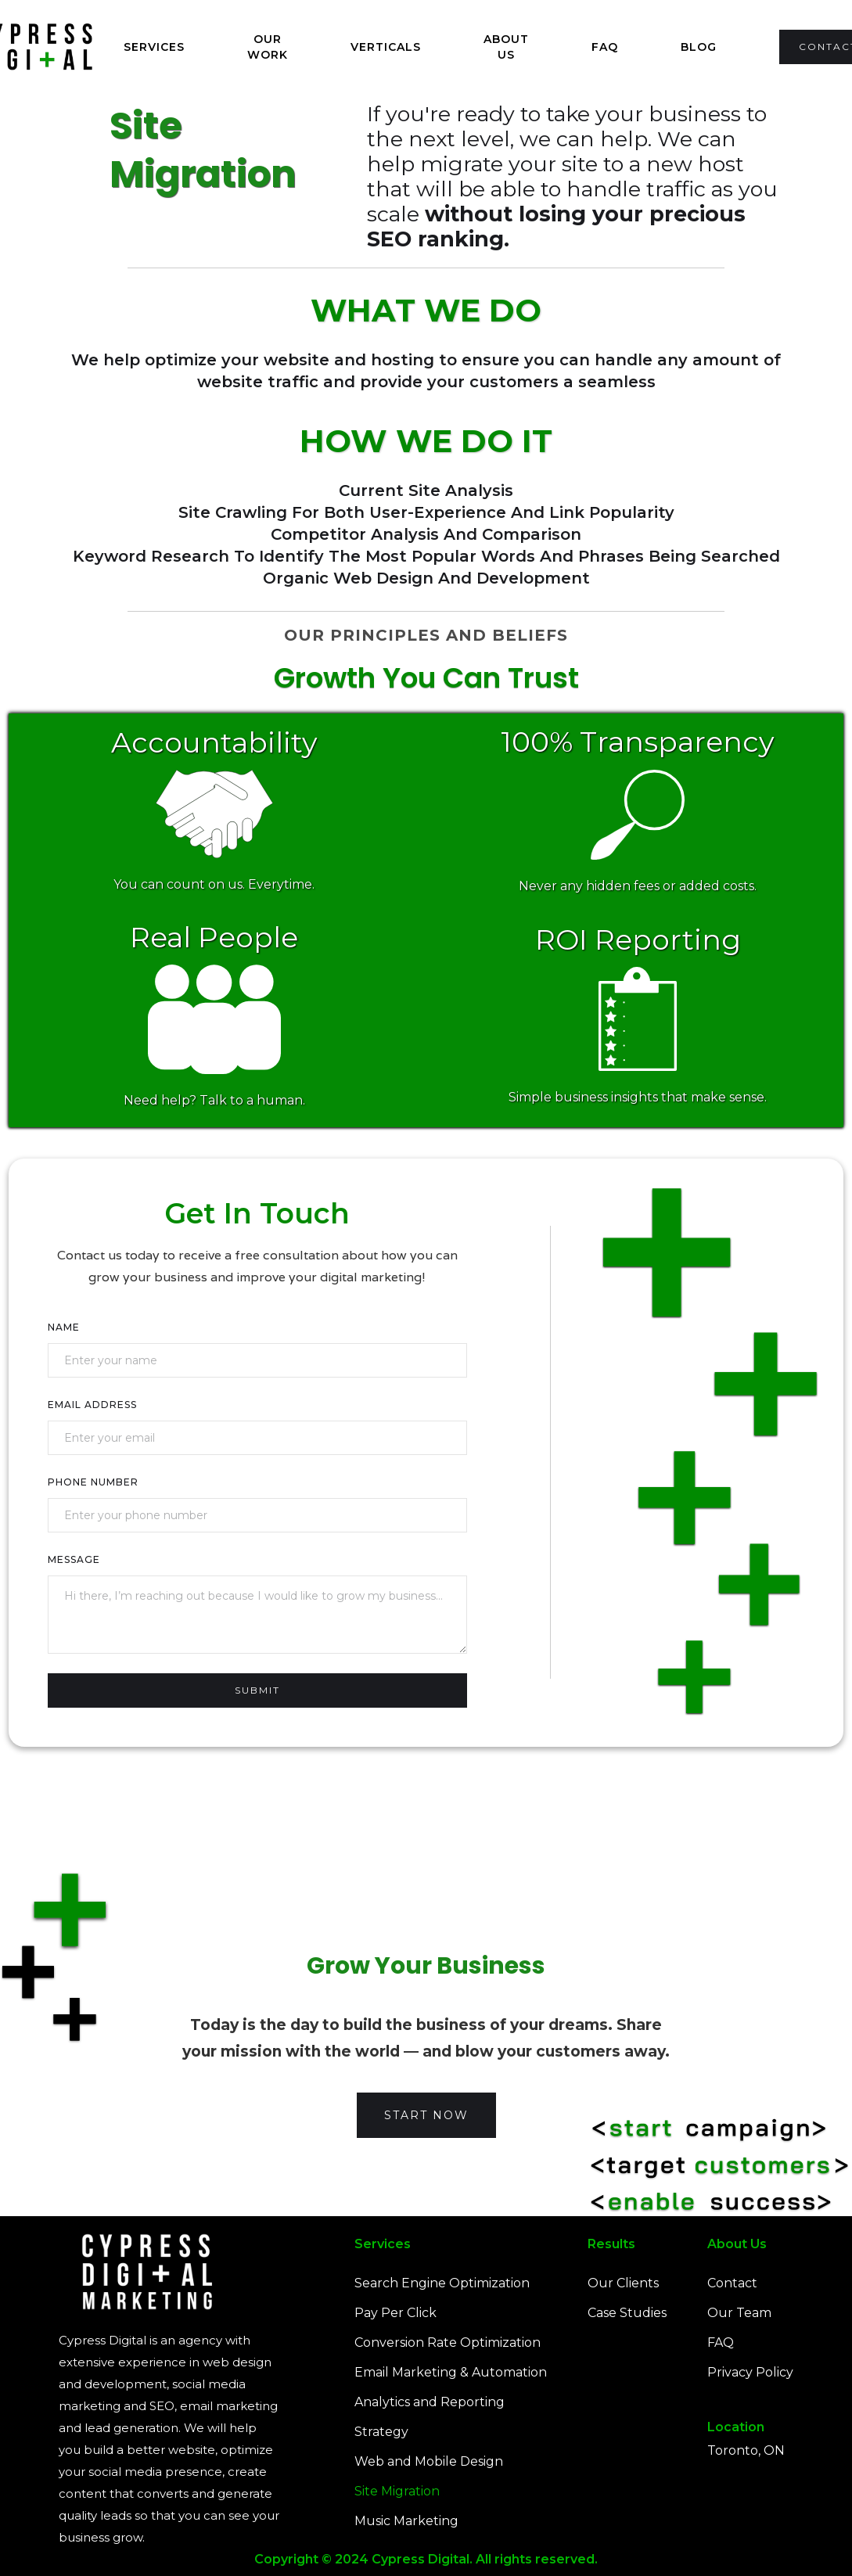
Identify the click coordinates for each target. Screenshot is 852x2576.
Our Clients (623, 2283)
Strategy (381, 2431)
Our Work (267, 47)
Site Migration (397, 2491)
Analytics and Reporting (429, 2402)
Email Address (92, 1404)
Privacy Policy (750, 2372)
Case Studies (627, 2312)
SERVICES (154, 47)
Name (64, 1327)
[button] (154, 47)
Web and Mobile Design (428, 2461)
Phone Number (93, 1482)
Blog (699, 47)
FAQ (604, 47)
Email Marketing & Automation (450, 2372)
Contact (732, 2283)
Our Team (739, 2312)
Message (74, 1559)
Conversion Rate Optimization (447, 2342)
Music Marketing (406, 2520)
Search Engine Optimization (442, 2283)
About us (506, 47)
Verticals (386, 47)
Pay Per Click (395, 2312)
